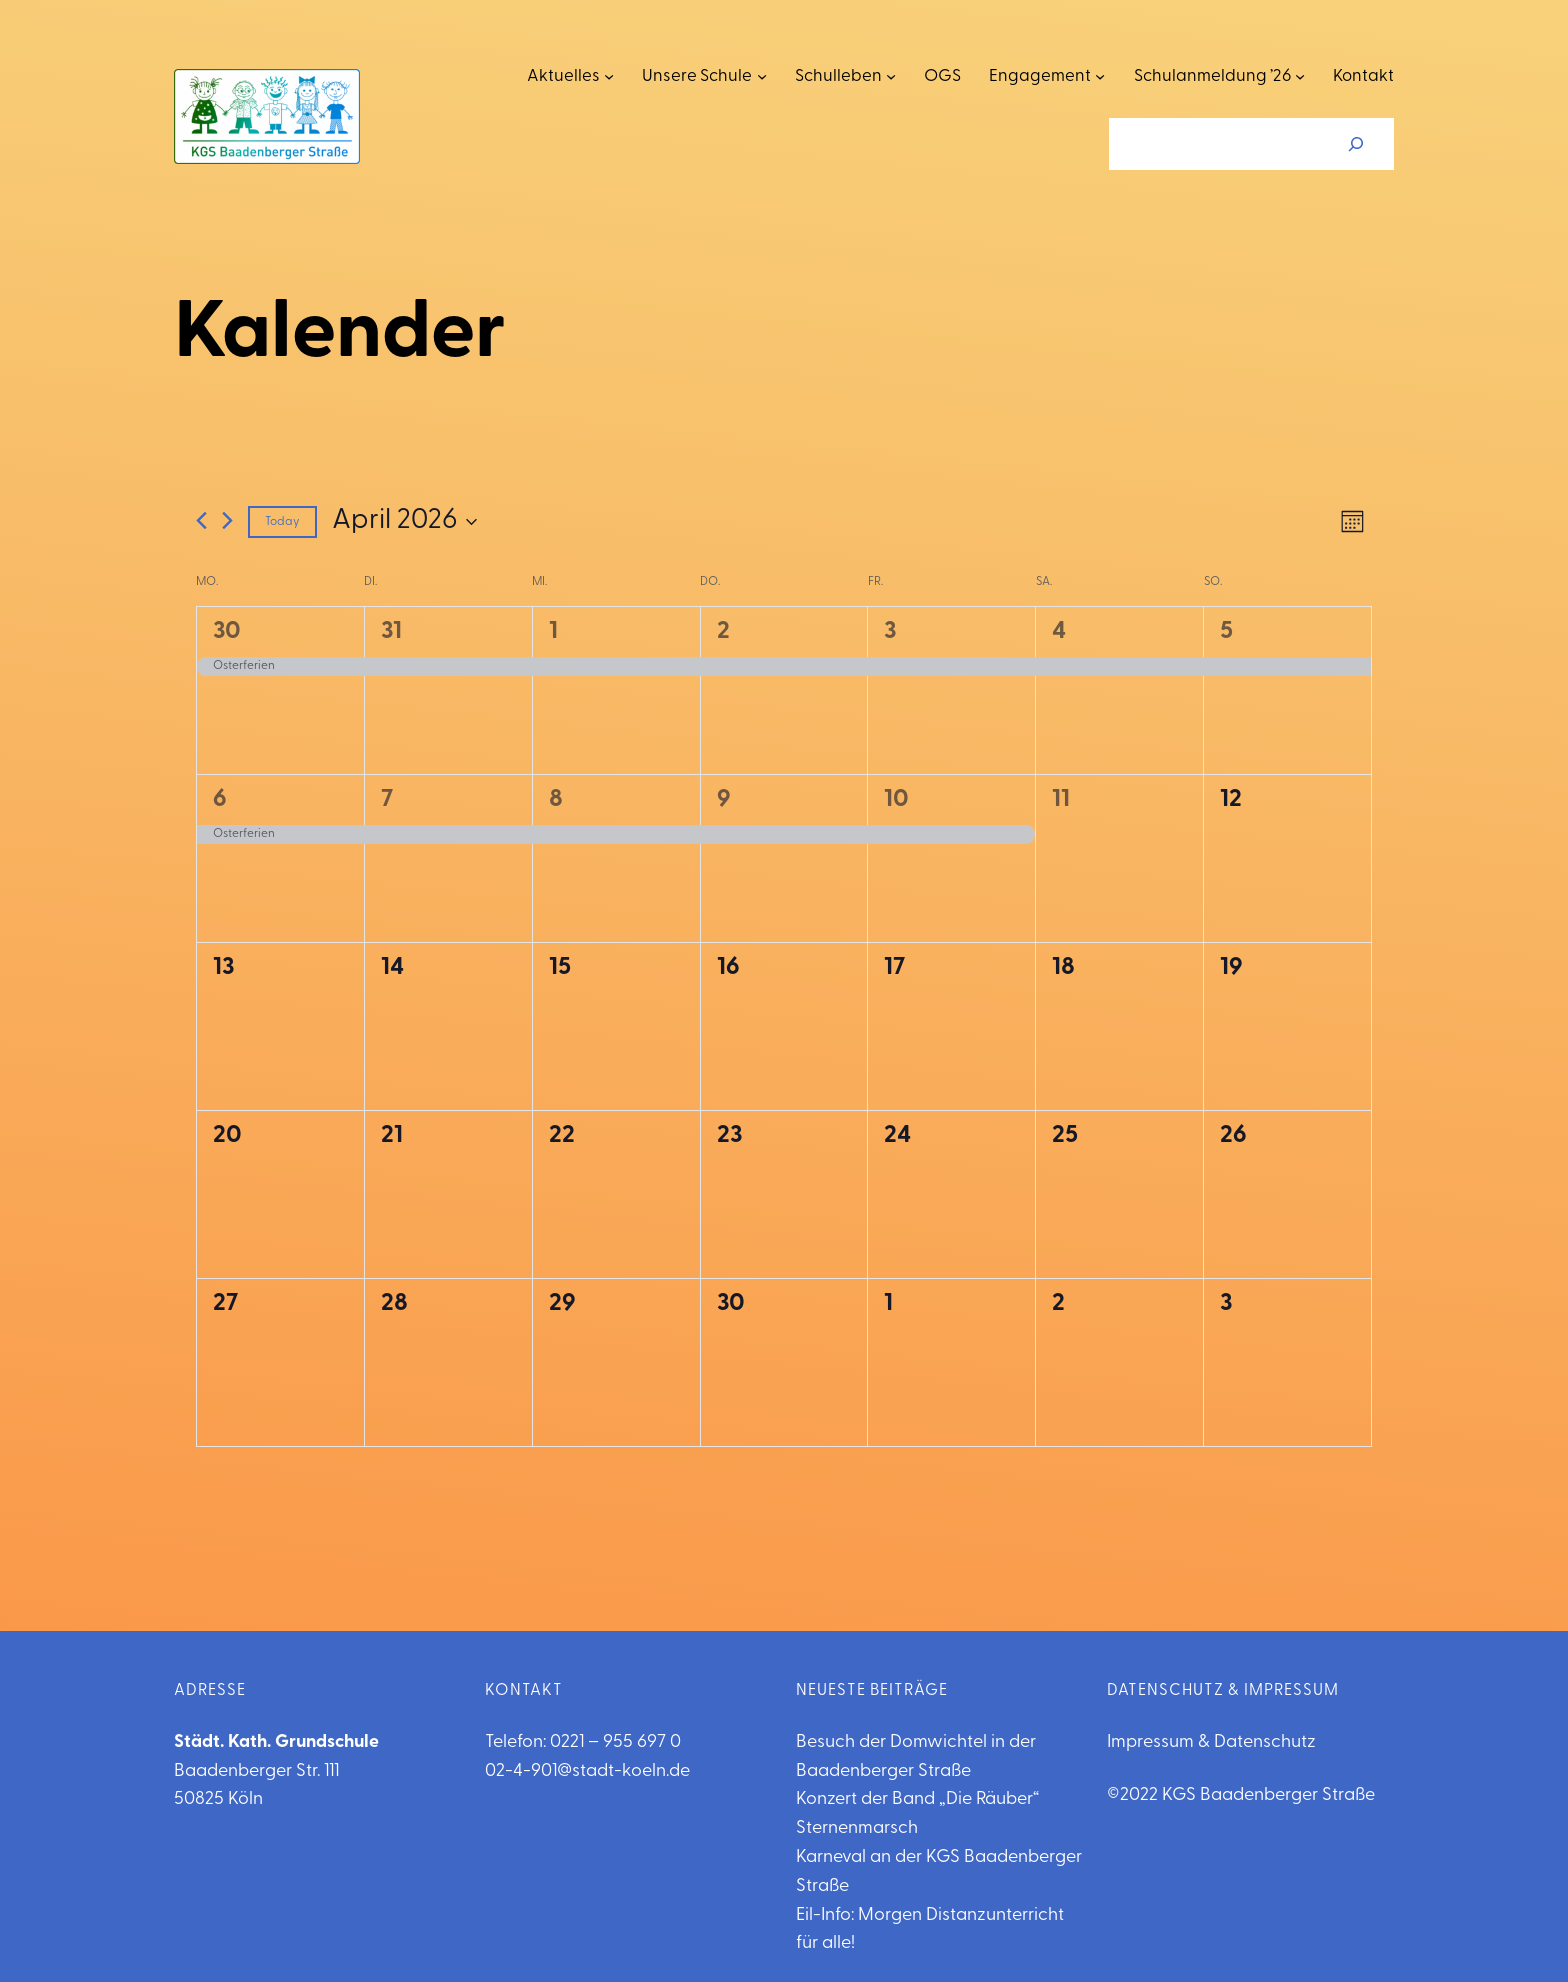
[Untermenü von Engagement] (1100, 76)
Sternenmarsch (857, 1828)
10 (896, 800)
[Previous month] (201, 520)
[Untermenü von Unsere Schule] (762, 76)
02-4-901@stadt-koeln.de (587, 1771)
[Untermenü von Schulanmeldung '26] (1300, 76)
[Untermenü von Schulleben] (891, 76)
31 (391, 632)
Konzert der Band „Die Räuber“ (917, 1799)
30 (227, 632)
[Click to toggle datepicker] (404, 522)
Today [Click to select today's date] (282, 522)
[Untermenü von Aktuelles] (609, 76)
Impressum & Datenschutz (1211, 1742)
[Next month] (227, 520)
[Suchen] (1356, 144)
